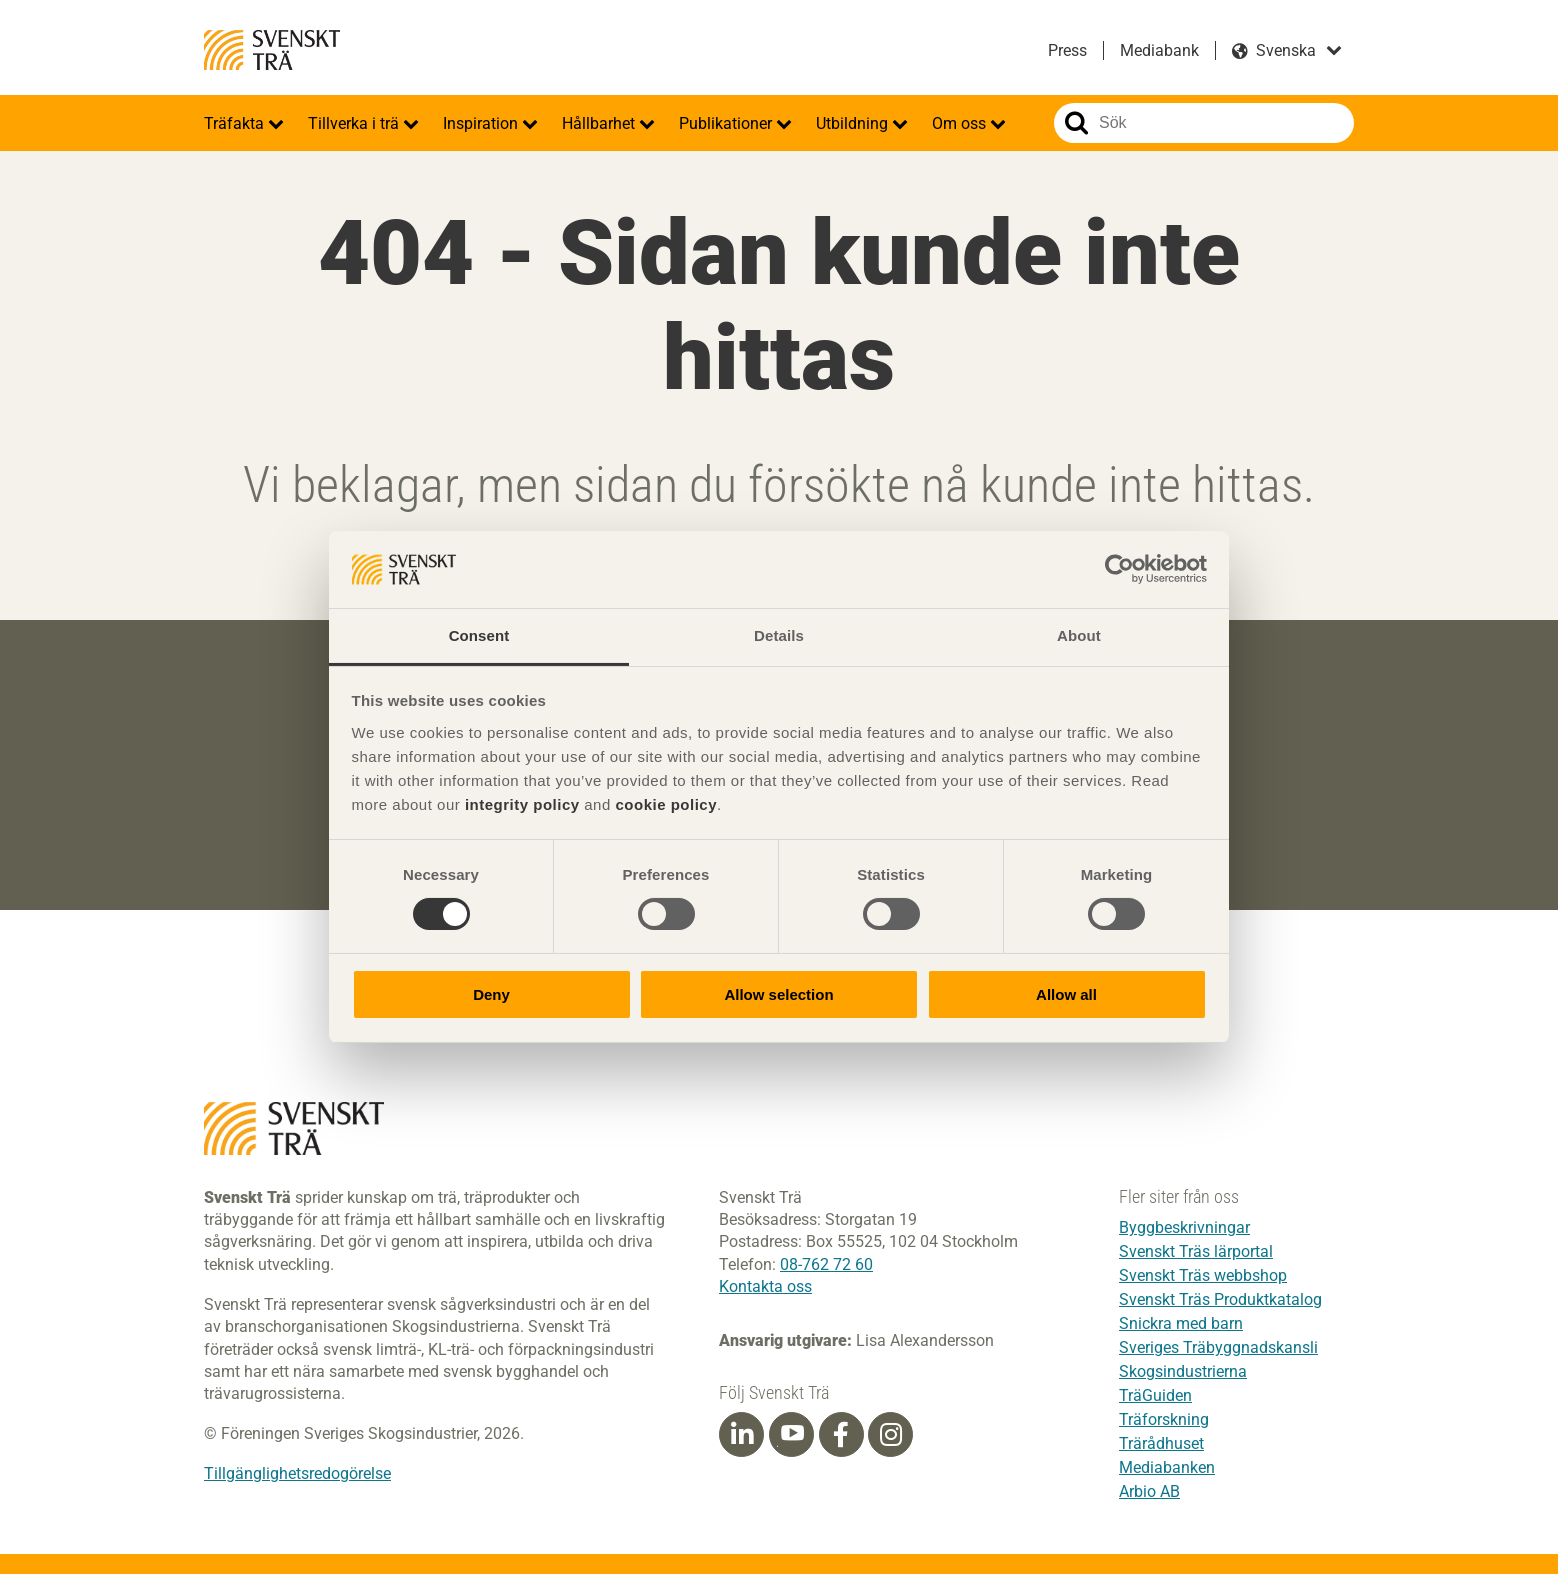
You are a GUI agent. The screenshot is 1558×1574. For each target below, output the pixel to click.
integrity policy (522, 804)
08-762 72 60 (826, 1264)
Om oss (961, 123)
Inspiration (482, 123)
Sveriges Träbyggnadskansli (1218, 1347)
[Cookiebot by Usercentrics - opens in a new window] (1119, 569)
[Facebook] (841, 1435)
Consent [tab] (479, 635)
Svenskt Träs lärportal (1196, 1251)
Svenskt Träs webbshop (1203, 1275)
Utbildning (854, 123)
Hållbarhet (600, 123)
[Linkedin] (742, 1435)
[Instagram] (891, 1435)
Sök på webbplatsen (1076, 123)
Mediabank (1159, 50)
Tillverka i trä (355, 123)
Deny (491, 994)
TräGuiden (1155, 1395)
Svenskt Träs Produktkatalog (1220, 1299)
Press (1067, 50)
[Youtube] (791, 1434)
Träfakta (236, 123)
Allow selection (778, 994)
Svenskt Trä (272, 50)
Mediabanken (1167, 1467)
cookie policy (666, 804)
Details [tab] (779, 635)
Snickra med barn (1181, 1323)
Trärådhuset (1161, 1443)
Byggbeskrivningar (1184, 1227)
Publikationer (727, 123)
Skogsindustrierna (1183, 1371)
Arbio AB (1149, 1491)
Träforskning (1164, 1419)
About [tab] (1079, 635)
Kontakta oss (765, 1286)
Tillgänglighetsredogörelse (297, 1473)
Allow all (1066, 994)
